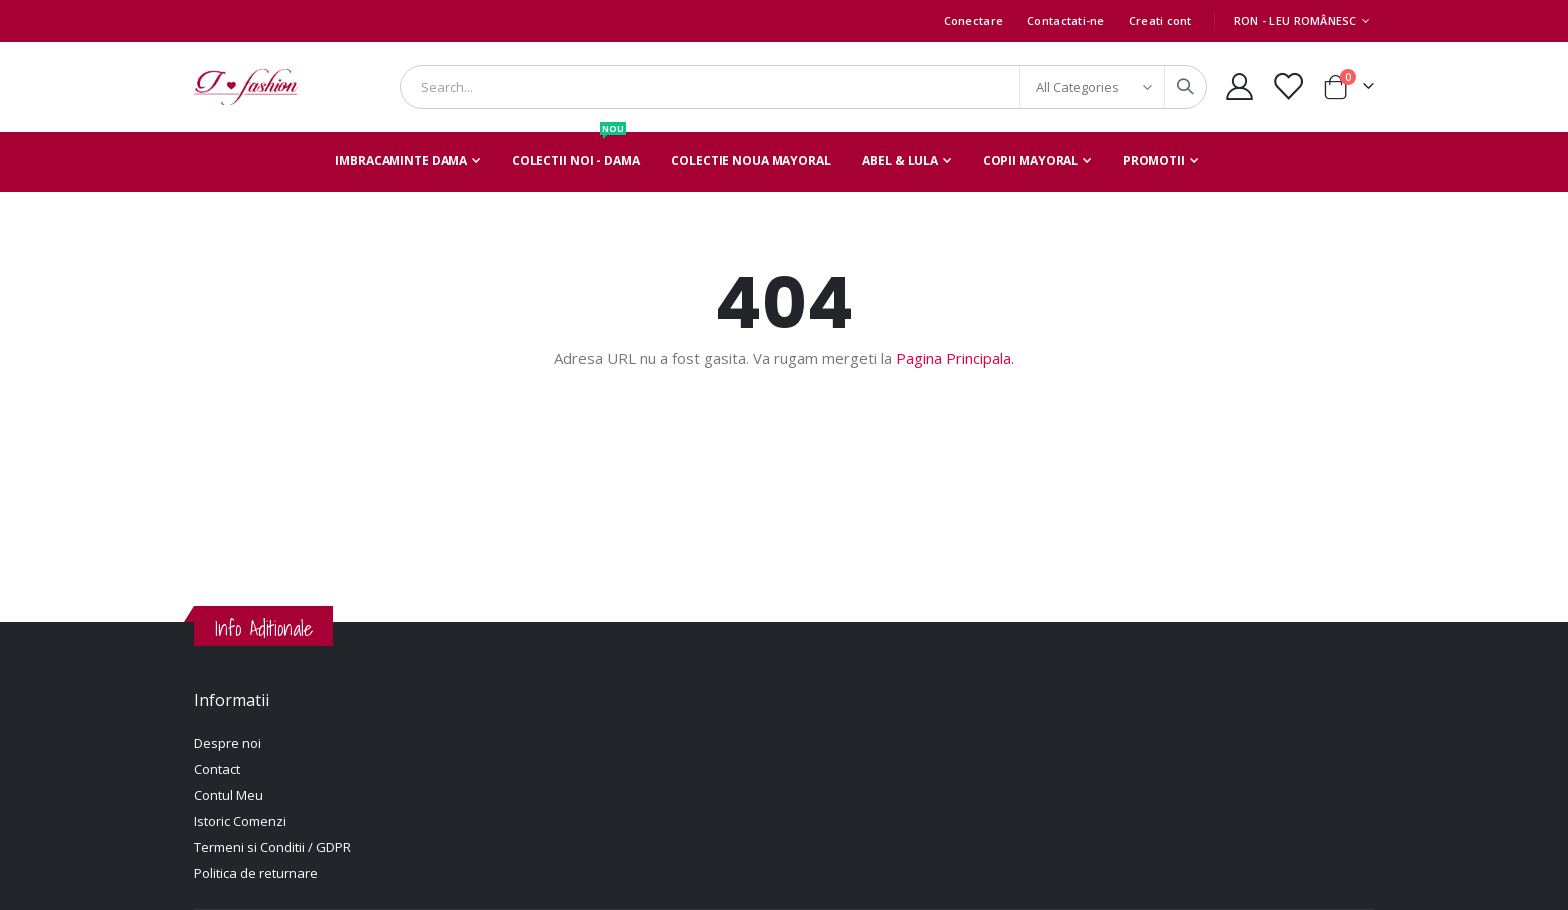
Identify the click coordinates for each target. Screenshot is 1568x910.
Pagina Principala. (955, 358)
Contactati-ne (1066, 20)
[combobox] (803, 87)
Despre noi (227, 743)
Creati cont (1160, 20)
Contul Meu (228, 795)
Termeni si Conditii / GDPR (272, 847)
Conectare (973, 20)
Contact (217, 769)
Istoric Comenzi (240, 821)
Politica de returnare (256, 873)
